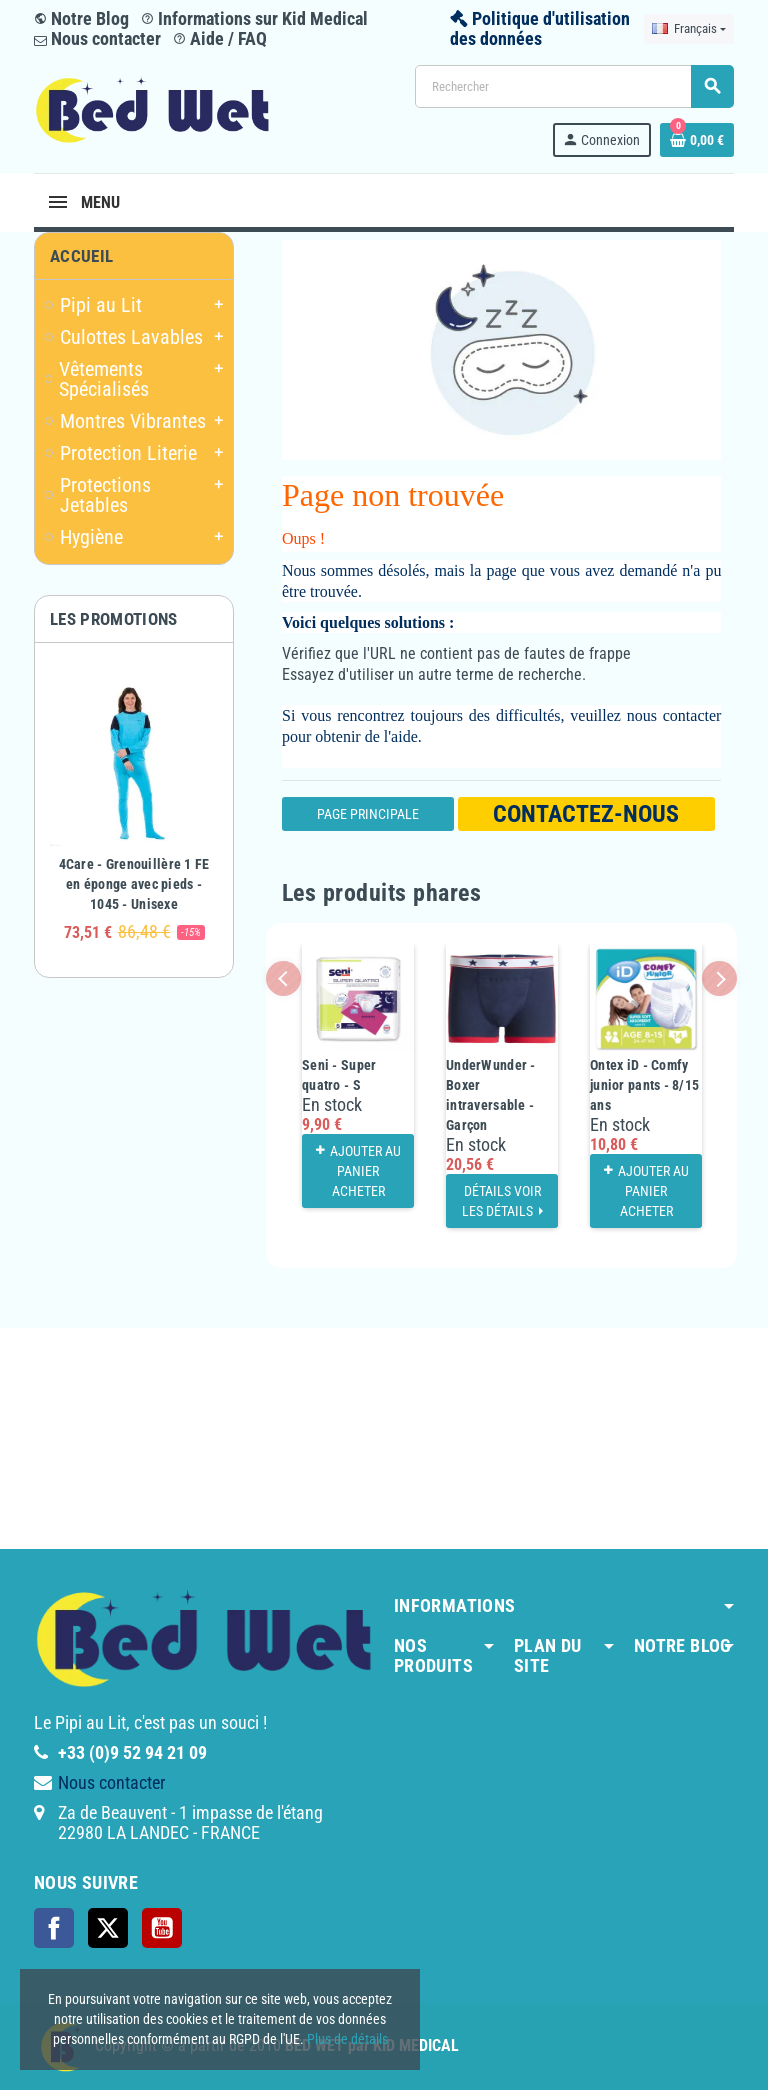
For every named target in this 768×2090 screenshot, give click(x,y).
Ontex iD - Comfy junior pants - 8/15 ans (644, 1085)
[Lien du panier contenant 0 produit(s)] (697, 140)
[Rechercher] (574, 86)
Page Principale (368, 814)
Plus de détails (347, 2039)
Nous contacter (97, 38)
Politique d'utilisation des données (540, 28)
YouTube (162, 1928)
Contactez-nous (586, 814)
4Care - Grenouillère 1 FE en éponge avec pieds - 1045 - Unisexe (134, 884)
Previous (283, 978)
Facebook (54, 1928)
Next (719, 978)
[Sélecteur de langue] (689, 29)
